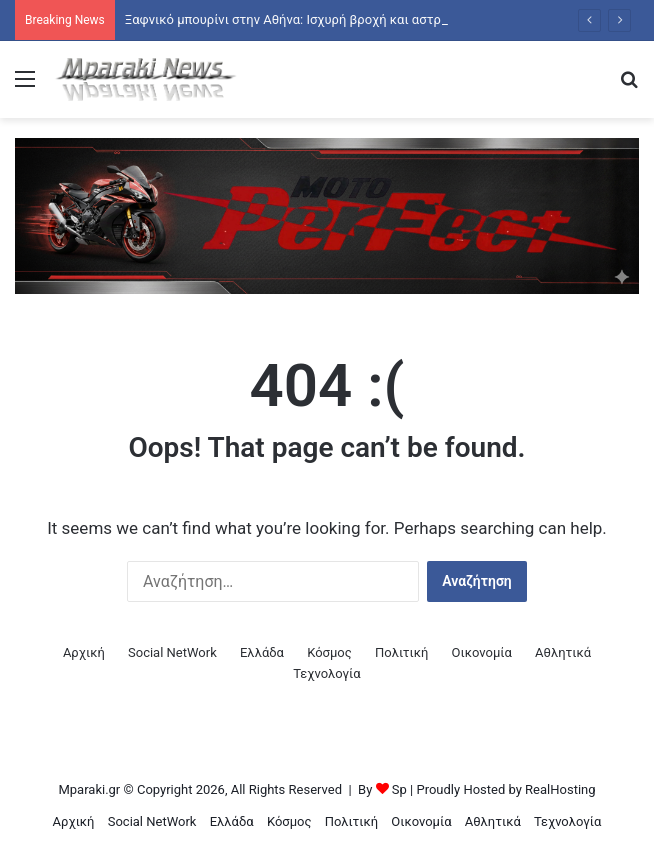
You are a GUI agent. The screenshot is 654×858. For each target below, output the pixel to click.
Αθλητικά (563, 652)
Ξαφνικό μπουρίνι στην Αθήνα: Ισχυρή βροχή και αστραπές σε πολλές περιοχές (359, 19)
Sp (399, 789)
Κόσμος (329, 652)
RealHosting (560, 789)
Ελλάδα (262, 652)
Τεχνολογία (326, 673)
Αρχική (84, 652)
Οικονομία (482, 652)
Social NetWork (172, 652)
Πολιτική (401, 652)
